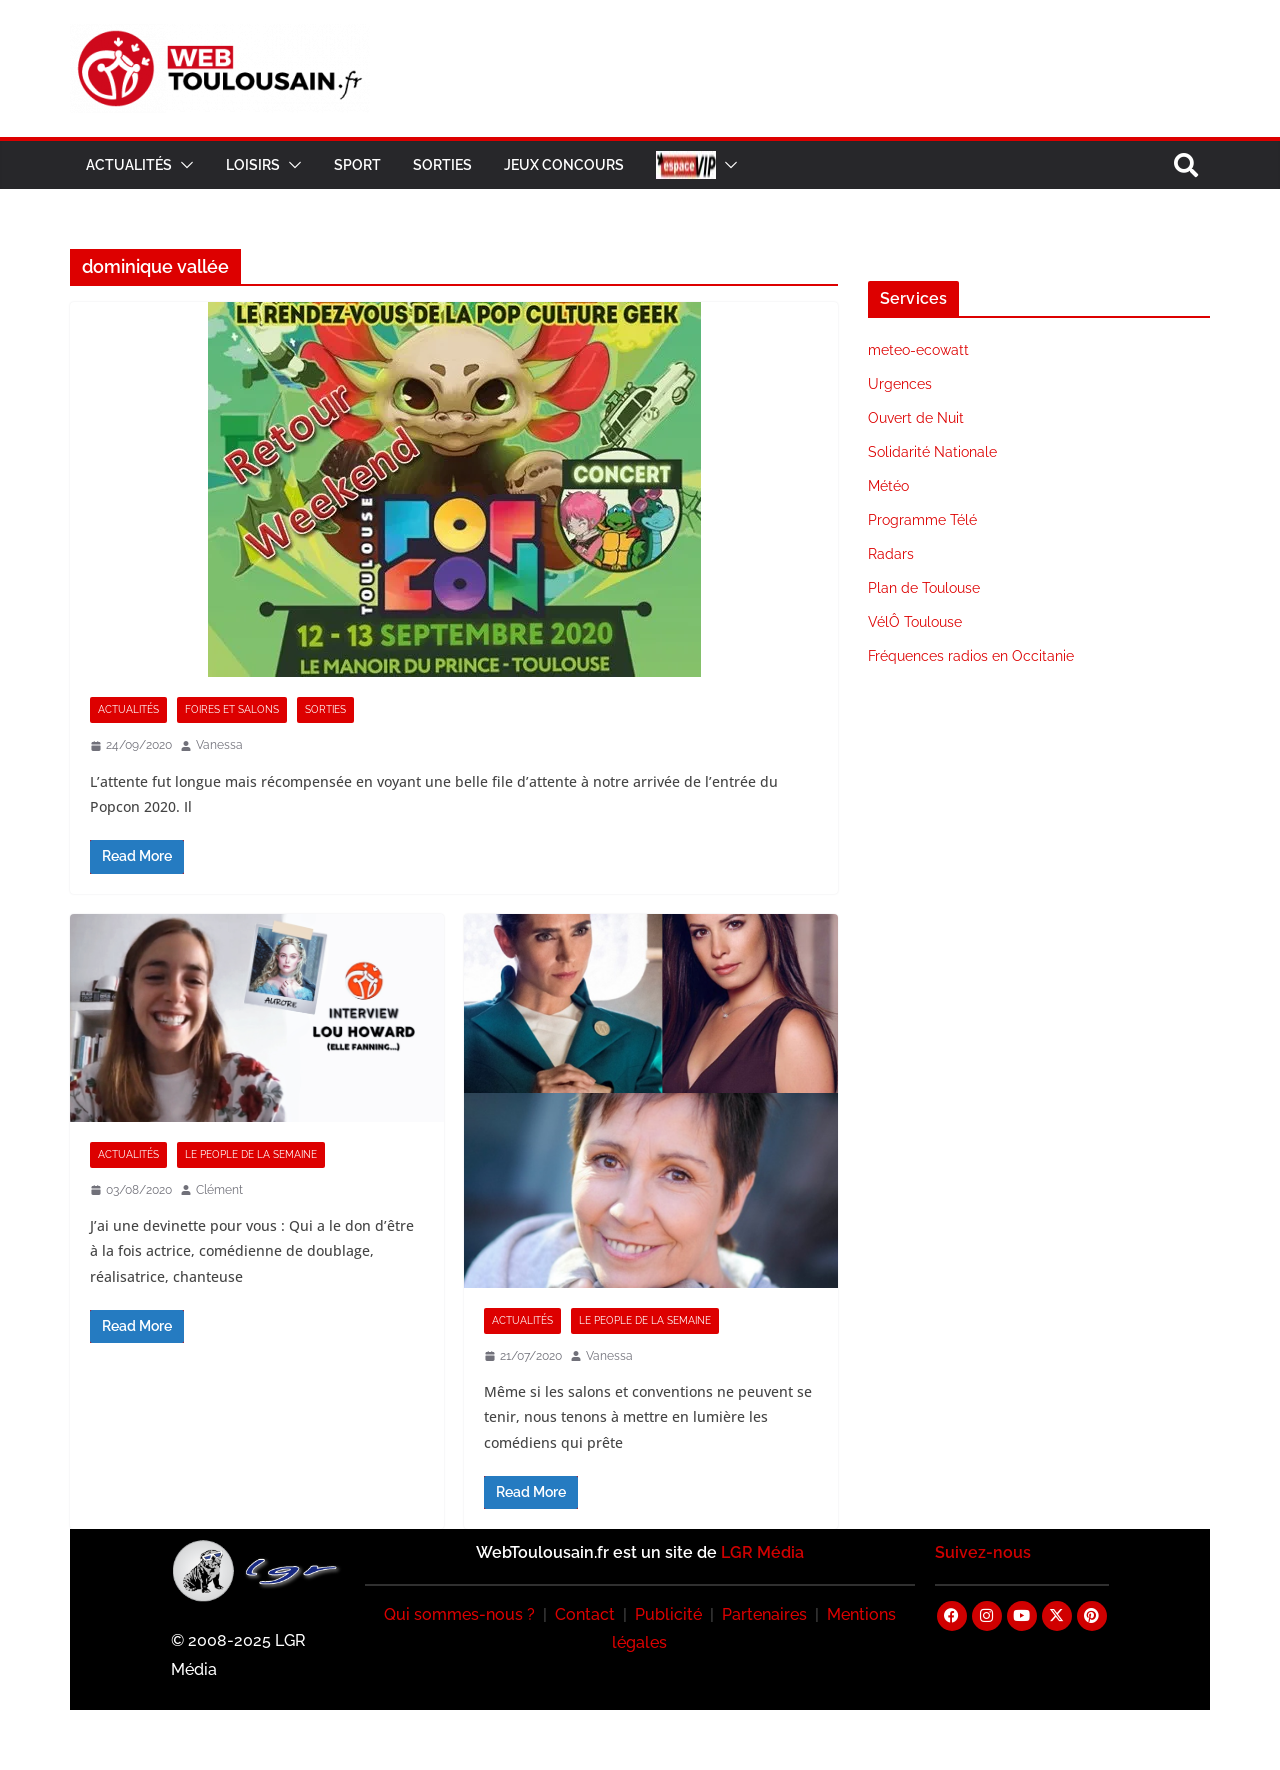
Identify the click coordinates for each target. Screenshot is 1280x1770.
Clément (219, 1190)
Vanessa (219, 745)
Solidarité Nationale (932, 452)
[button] (183, 165)
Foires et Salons (232, 709)
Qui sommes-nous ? (459, 1614)
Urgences (900, 384)
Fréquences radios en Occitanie (971, 656)
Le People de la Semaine (251, 1154)
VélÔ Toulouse (915, 622)
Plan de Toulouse (924, 588)
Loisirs (253, 165)
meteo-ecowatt (918, 350)
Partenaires (764, 1614)
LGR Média (762, 1552)
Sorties (442, 165)
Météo (888, 486)
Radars (891, 554)
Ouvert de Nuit (916, 418)
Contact (585, 1614)
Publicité (668, 1614)
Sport (357, 165)
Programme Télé (922, 520)
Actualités (129, 165)
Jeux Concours (564, 165)
